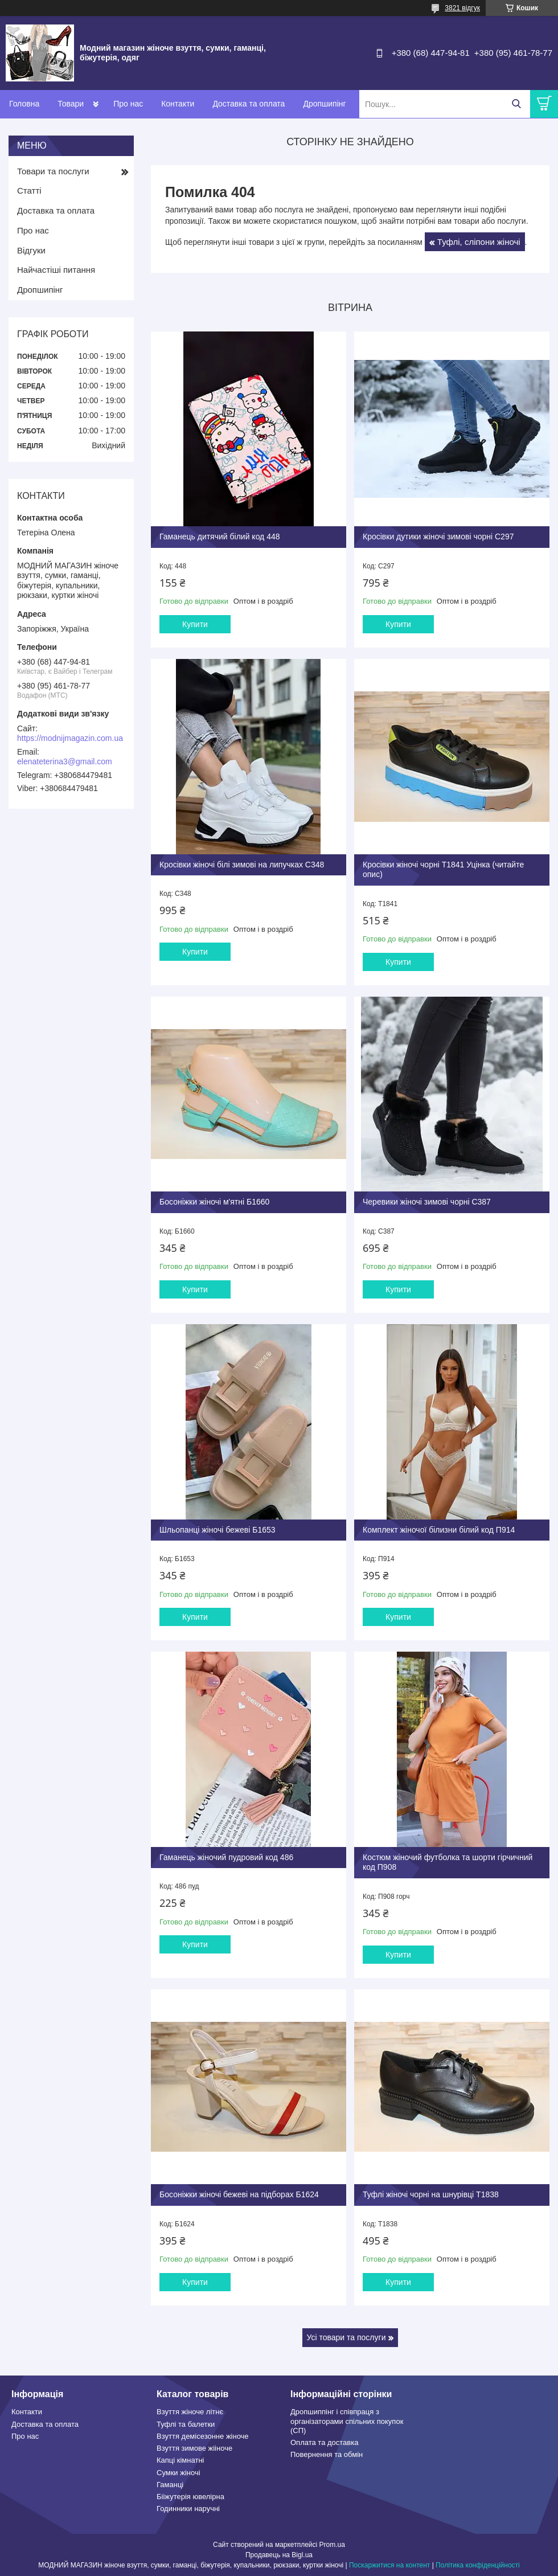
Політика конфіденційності (478, 2565)
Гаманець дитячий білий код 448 (219, 536)
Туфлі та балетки (186, 2424)
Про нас (128, 103)
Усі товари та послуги (346, 2337)
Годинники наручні (188, 2508)
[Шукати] (516, 104)
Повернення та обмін (326, 2454)
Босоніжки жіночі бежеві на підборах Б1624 (239, 2194)
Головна (24, 103)
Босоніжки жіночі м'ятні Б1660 (214, 1201)
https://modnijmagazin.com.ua (70, 738)
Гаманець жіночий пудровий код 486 (226, 1857)
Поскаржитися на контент (389, 2565)
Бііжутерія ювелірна (190, 2496)
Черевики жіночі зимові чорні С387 (427, 1201)
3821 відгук (462, 8)
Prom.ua (332, 2545)
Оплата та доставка (324, 2442)
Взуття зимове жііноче (194, 2448)
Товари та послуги (53, 171)
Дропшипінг (324, 103)
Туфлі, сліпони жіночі (478, 242)
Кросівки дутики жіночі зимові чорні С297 (438, 536)
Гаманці (170, 2484)
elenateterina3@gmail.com (64, 761)
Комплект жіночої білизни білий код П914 (439, 1529)
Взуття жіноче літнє (190, 2411)
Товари (71, 103)
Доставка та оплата (248, 103)
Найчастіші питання (56, 270)
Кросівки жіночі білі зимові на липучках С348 (241, 864)
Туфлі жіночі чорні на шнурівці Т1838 (431, 2194)
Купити (195, 624)
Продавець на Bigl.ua (279, 2555)
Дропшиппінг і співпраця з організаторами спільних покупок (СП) (346, 2421)
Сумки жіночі (178, 2472)
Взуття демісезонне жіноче (203, 2436)
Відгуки (31, 250)
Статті (29, 190)
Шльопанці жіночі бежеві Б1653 (217, 1529)
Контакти (177, 103)
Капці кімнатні (180, 2460)
